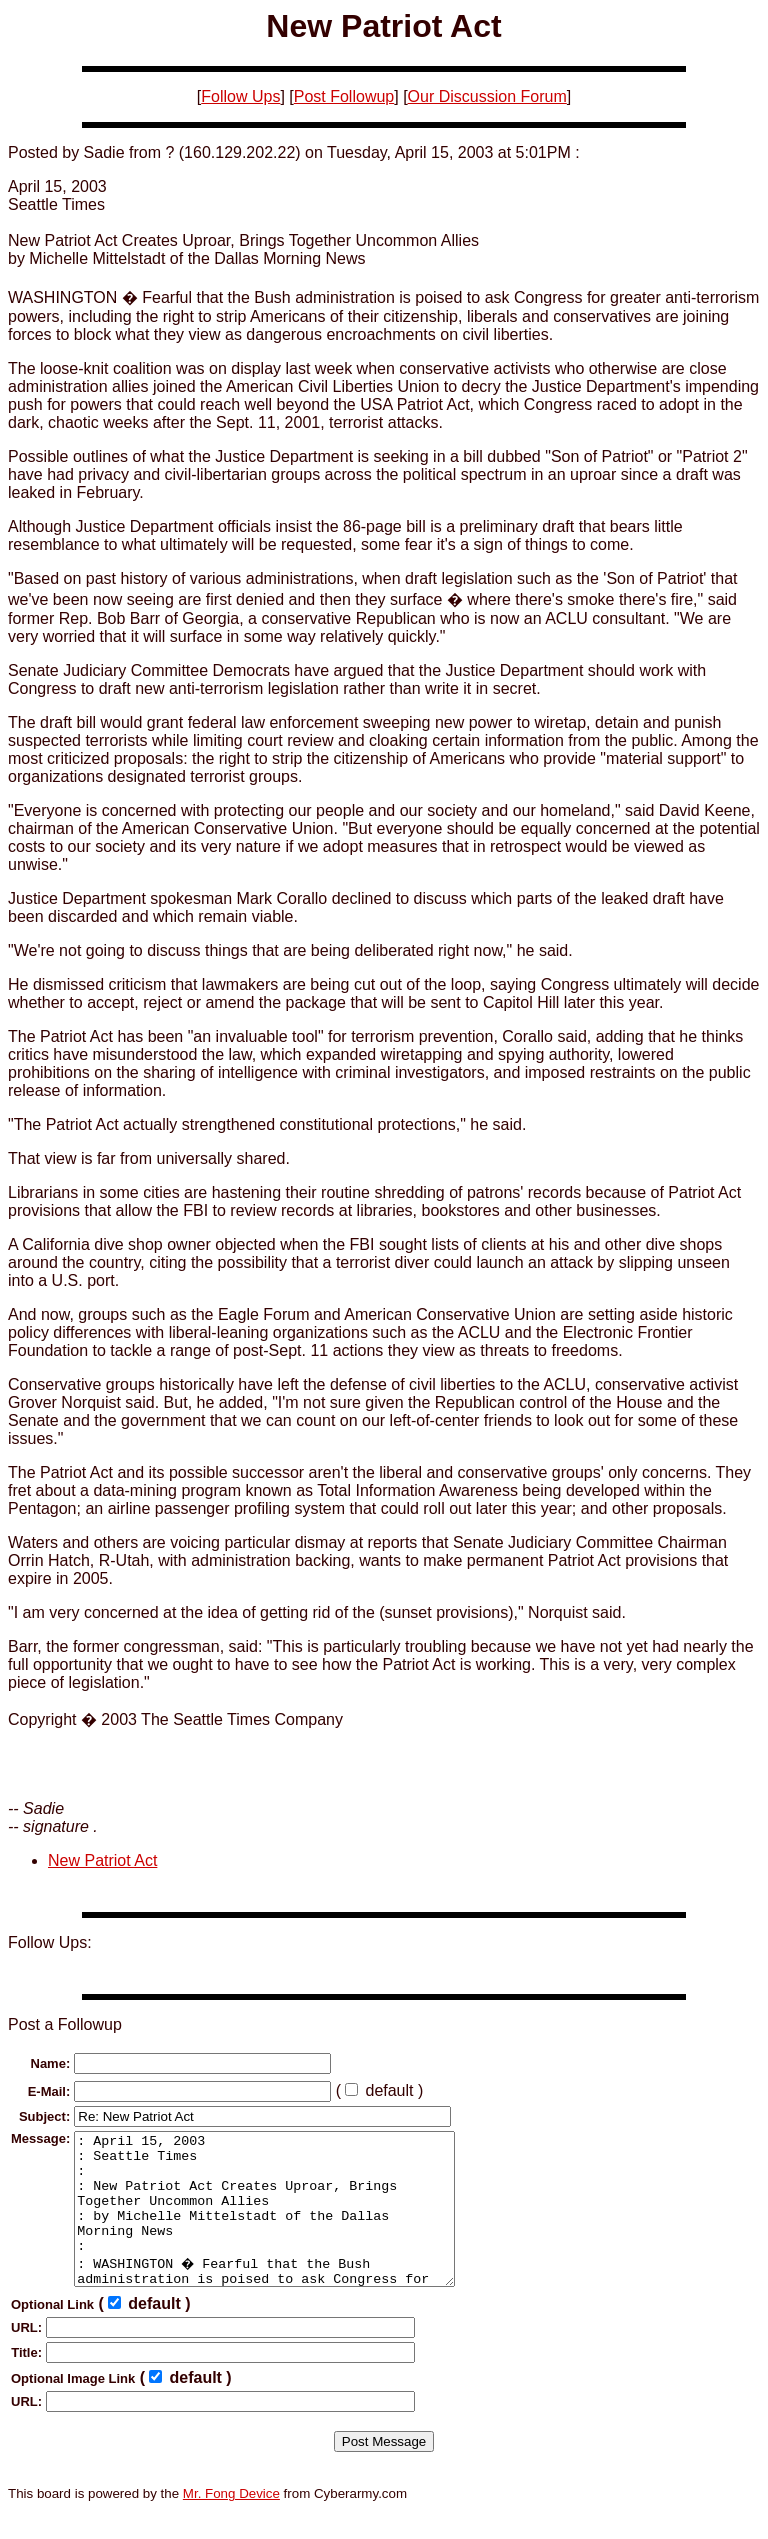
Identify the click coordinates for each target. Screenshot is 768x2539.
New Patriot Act (102, 1860)
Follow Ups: (50, 1942)
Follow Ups (240, 96)
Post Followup (344, 96)
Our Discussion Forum (487, 96)
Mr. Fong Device (231, 2523)
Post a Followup (65, 2024)
